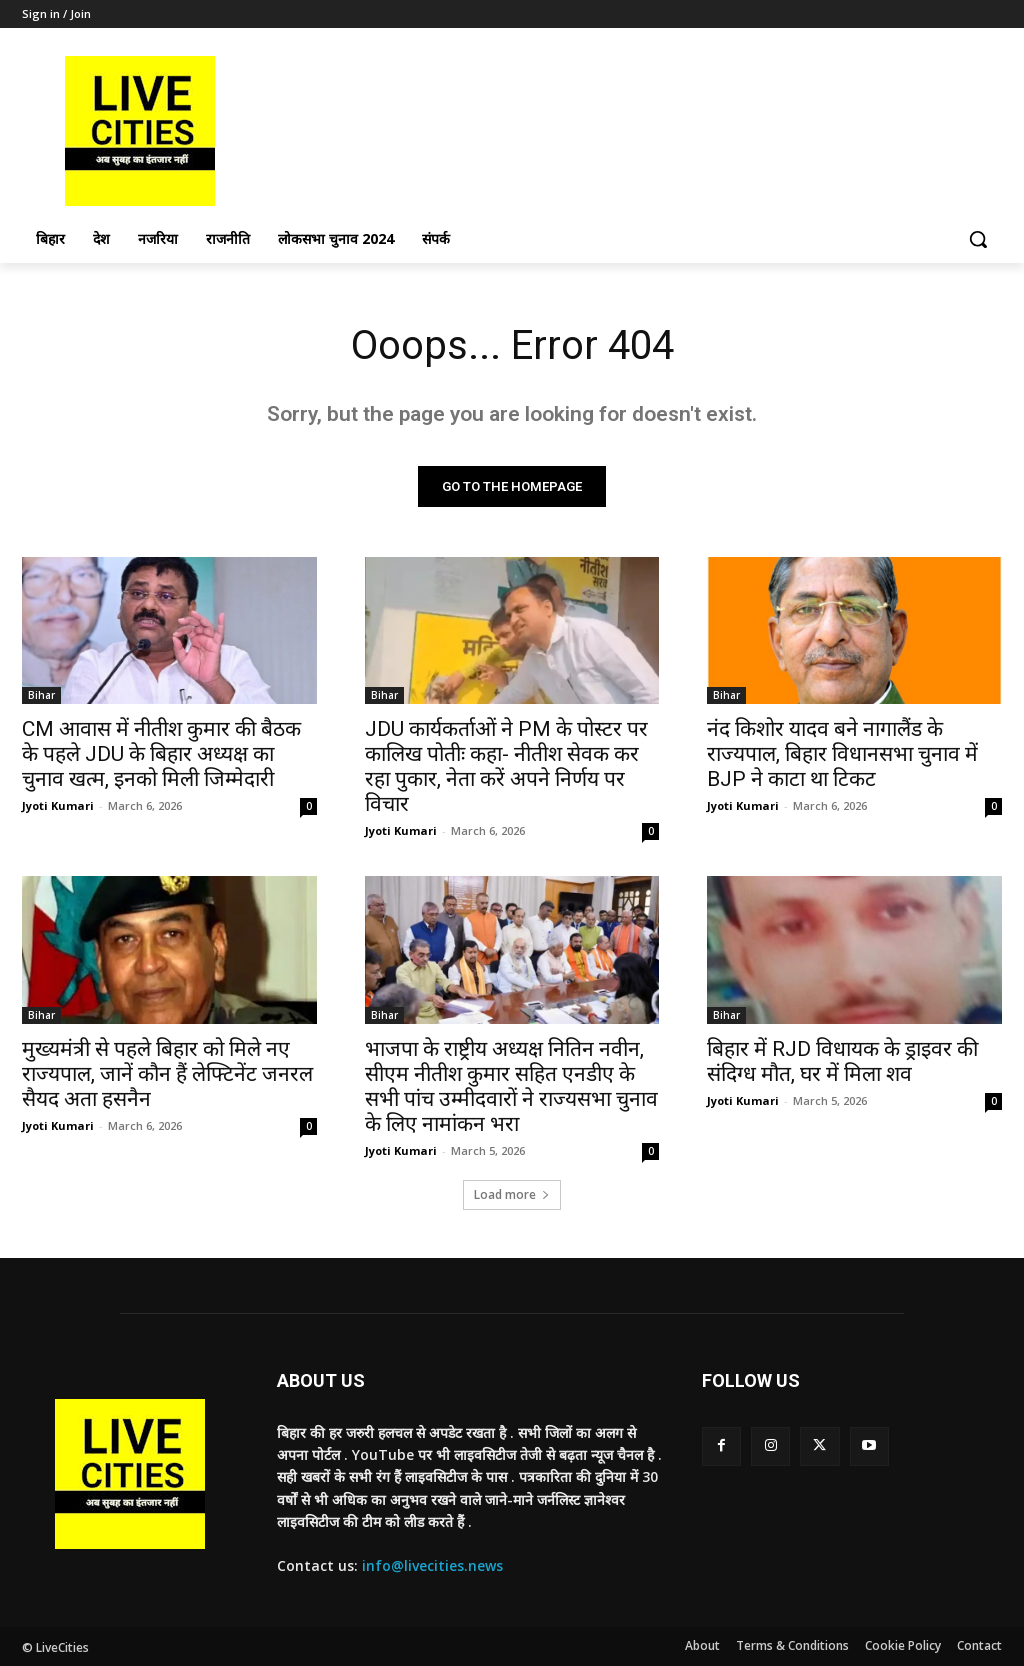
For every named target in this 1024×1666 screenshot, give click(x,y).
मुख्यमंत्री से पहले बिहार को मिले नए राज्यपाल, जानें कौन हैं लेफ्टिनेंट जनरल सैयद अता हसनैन (167, 1074)
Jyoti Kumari (58, 805)
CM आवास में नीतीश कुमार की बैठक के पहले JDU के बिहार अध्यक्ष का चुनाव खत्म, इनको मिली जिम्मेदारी (161, 754)
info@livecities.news (432, 1565)
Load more (512, 1194)
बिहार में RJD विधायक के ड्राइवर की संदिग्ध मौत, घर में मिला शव (842, 1061)
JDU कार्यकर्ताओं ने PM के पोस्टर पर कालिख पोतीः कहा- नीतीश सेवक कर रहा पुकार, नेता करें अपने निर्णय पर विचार (506, 766)
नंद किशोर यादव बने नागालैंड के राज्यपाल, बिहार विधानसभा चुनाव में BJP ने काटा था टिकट (842, 754)
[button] (978, 239)
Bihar (41, 695)
